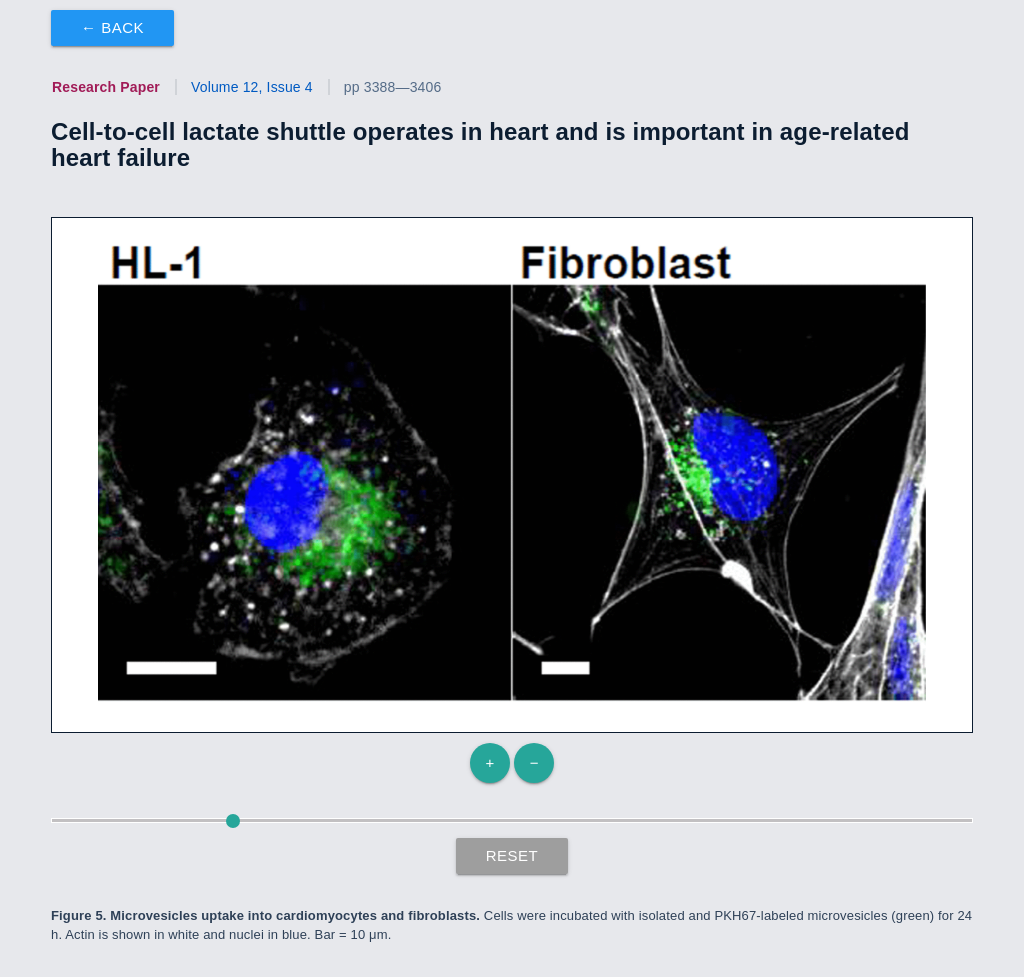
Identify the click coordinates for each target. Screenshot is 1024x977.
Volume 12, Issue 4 (252, 87)
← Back (112, 27)
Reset (512, 855)
